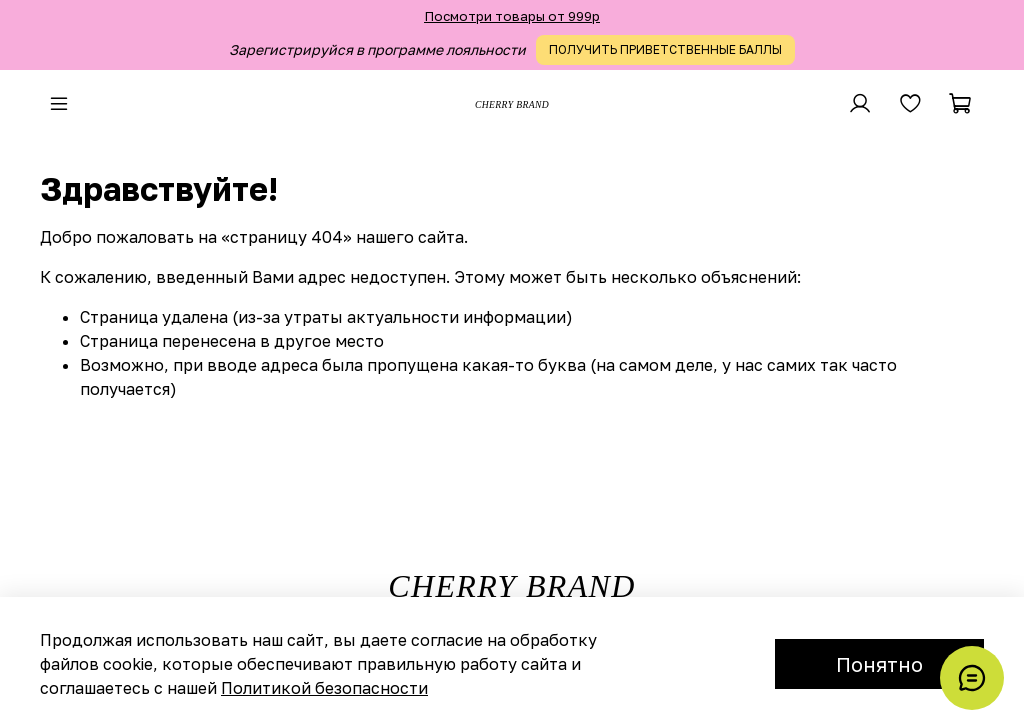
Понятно (879, 664)
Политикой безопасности (324, 688)
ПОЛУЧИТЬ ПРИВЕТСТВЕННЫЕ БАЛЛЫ (665, 49)
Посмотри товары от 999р (512, 16)
